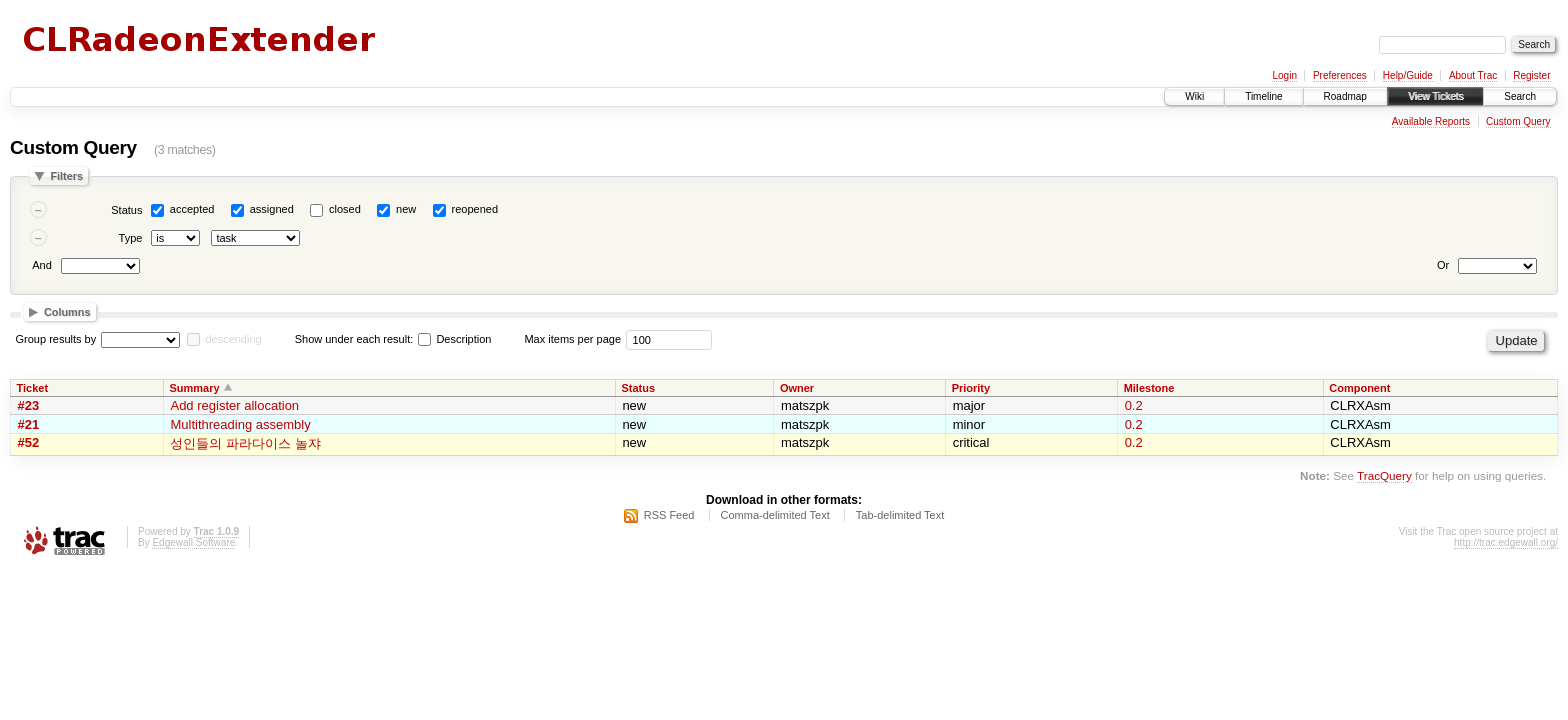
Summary (194, 388)
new (406, 209)
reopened (475, 209)
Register (1531, 75)
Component (1359, 388)
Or (1443, 265)
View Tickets (1435, 96)
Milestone (1149, 388)
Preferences (1340, 75)
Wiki (1194, 96)
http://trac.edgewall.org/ (1506, 542)
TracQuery (1384, 475)
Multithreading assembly (240, 424)
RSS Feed (669, 515)
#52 (29, 442)
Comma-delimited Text (775, 515)
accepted (192, 209)
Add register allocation (234, 405)
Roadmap (1345, 96)
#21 (29, 424)
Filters (66, 176)
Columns (67, 312)
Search (1520, 96)
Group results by (56, 339)
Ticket (33, 388)
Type (131, 238)
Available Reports (1431, 121)
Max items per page (572, 339)
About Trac (1473, 75)
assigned (272, 209)
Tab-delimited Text (900, 515)
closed (345, 209)
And (42, 265)
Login (1284, 75)
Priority (971, 388)
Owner (797, 388)
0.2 (1134, 405)
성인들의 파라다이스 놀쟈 (245, 443)
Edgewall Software (193, 542)
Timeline (1263, 96)
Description (454, 339)
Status (126, 210)
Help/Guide (1408, 75)
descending (233, 339)
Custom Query (1518, 121)
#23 (29, 405)
